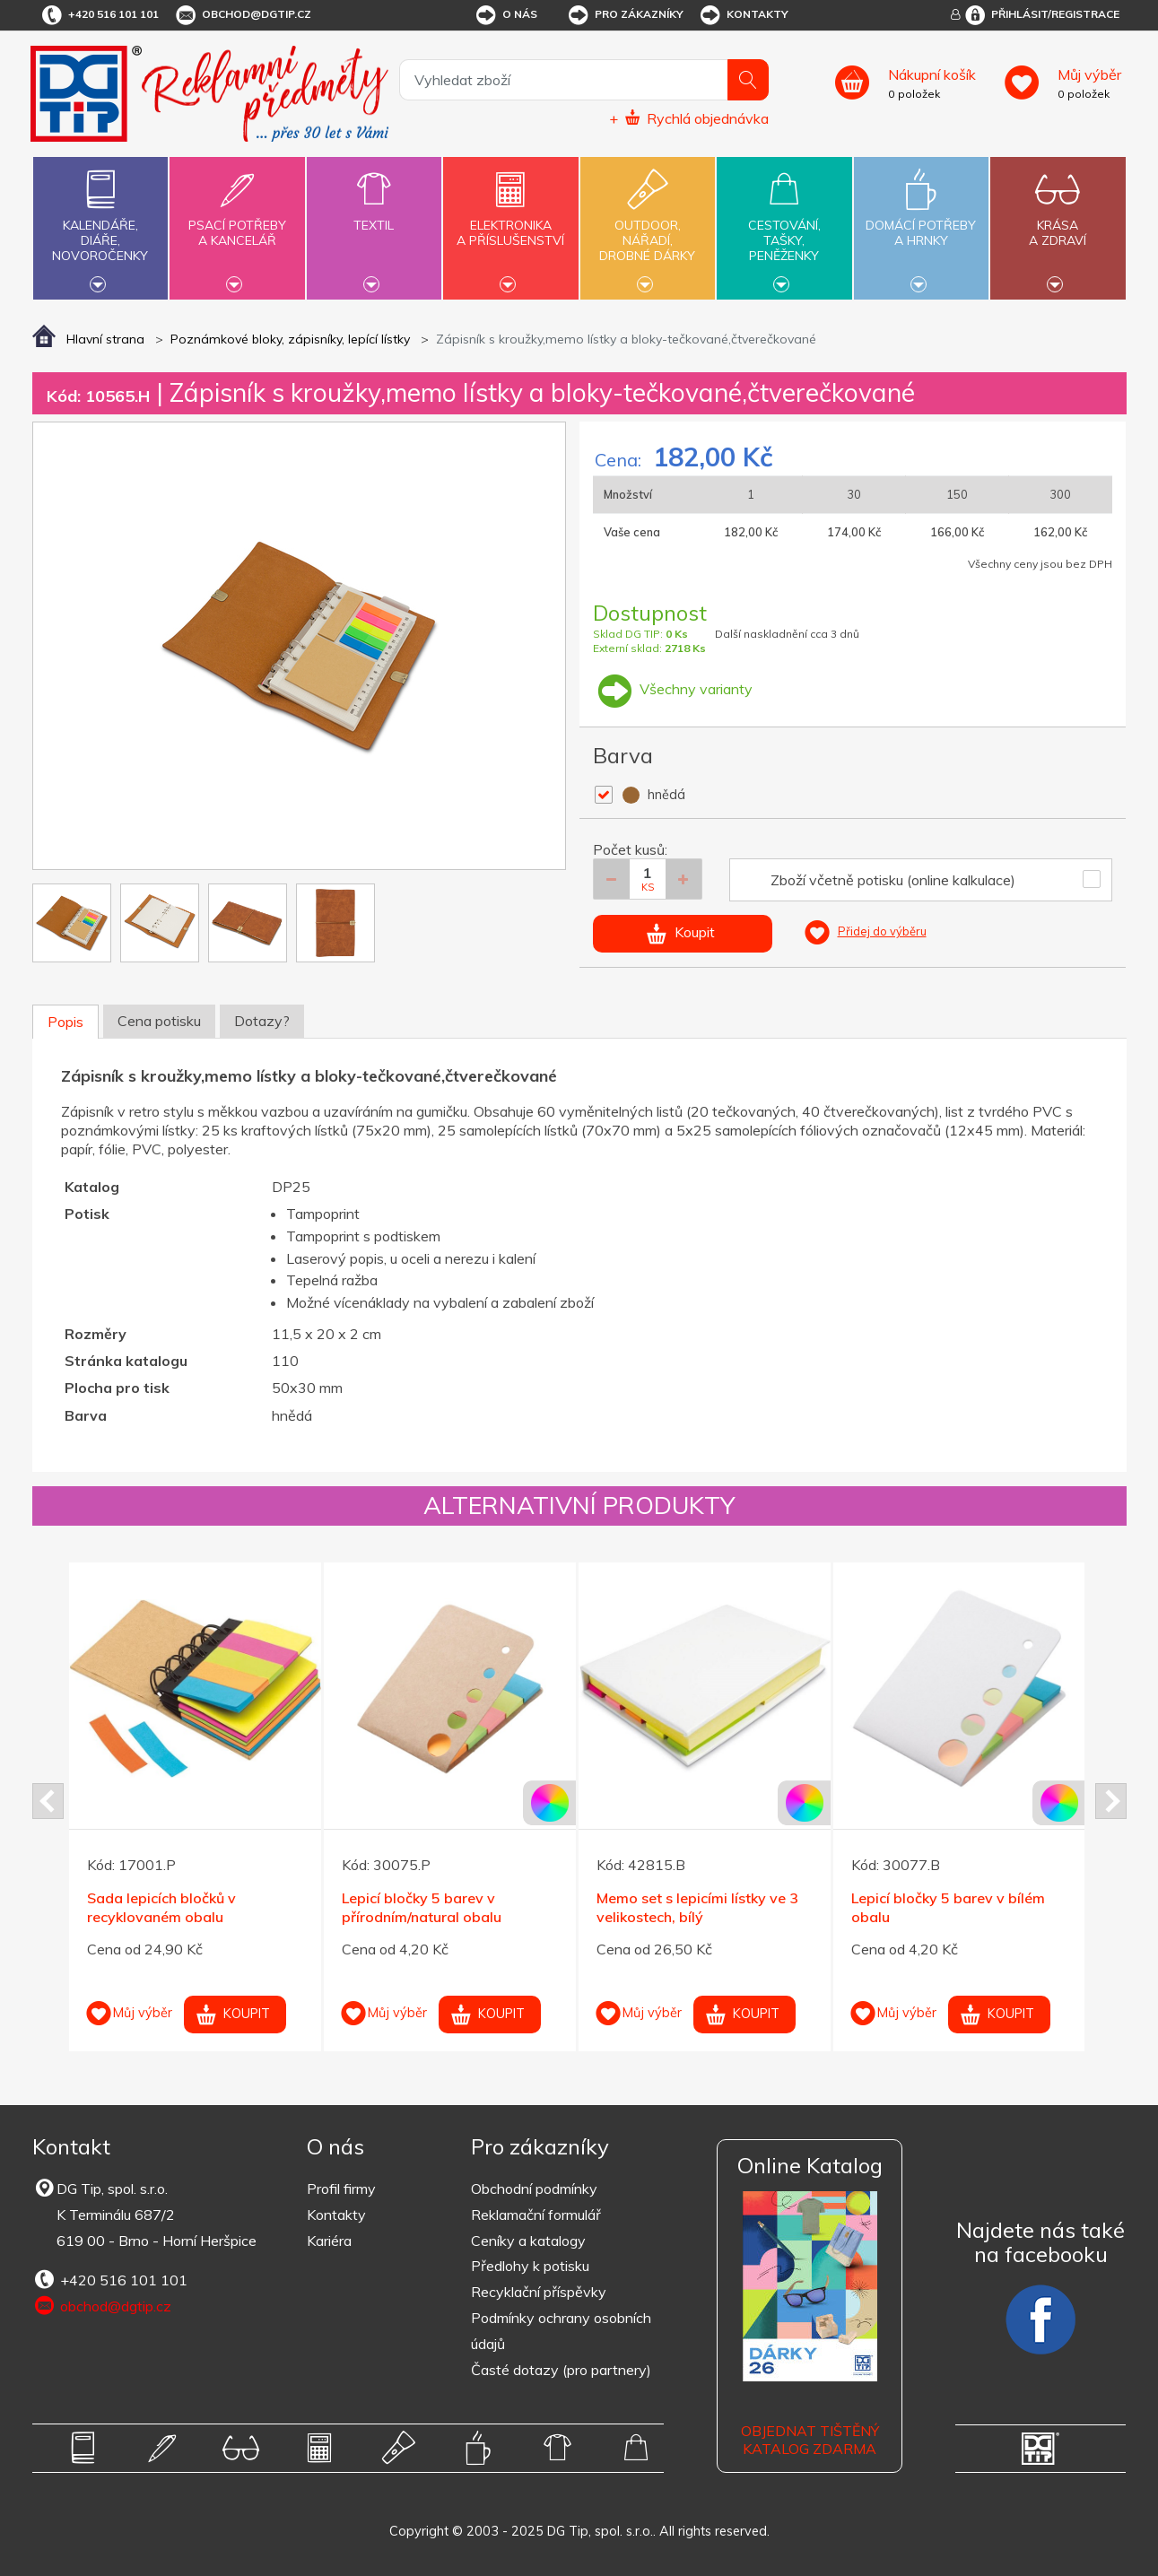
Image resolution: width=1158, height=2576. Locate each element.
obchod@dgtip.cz (242, 15)
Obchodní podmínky (534, 2188)
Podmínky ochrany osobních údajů (561, 2331)
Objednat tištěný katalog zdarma (810, 2440)
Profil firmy (341, 2188)
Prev (48, 1801)
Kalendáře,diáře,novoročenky (100, 226)
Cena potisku (159, 1021)
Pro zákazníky (624, 15)
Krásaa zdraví (1057, 222)
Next (1111, 1801)
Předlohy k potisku (530, 2266)
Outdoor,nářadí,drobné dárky (647, 226)
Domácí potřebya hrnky (921, 222)
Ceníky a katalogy (528, 2241)
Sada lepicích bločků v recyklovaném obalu (161, 1907)
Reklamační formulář (536, 2215)
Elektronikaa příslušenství (510, 222)
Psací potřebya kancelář (236, 222)
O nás (505, 15)
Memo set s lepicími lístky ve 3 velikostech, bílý (697, 1907)
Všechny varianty (673, 689)
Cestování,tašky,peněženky (784, 226)
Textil (374, 215)
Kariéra (329, 2241)
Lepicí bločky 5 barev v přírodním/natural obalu (421, 1907)
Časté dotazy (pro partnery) (561, 2370)
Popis (65, 1022)
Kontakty (743, 15)
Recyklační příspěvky (538, 2292)
